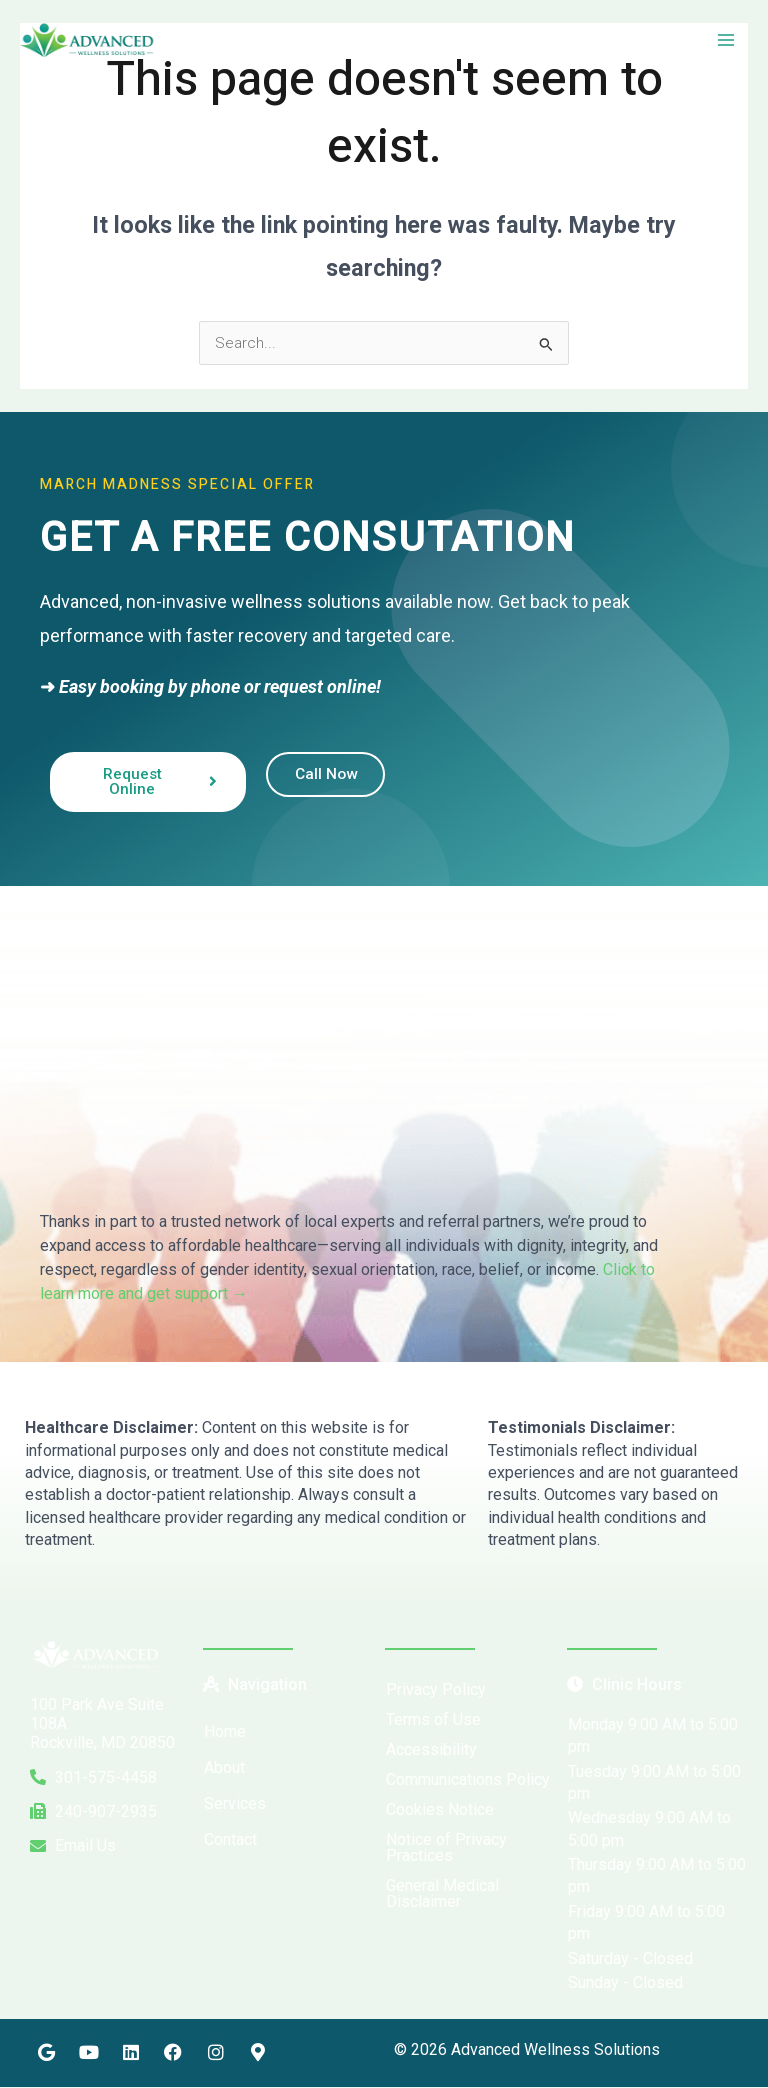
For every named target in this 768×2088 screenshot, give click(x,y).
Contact (230, 1839)
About (224, 1767)
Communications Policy (468, 1779)
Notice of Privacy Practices (446, 1847)
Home (225, 1731)
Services (246, 1804)
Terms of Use (433, 1719)
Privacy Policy (436, 1689)
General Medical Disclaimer (442, 1893)
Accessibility (431, 1749)
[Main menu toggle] (726, 41)
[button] (293, 1804)
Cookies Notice (440, 1809)
